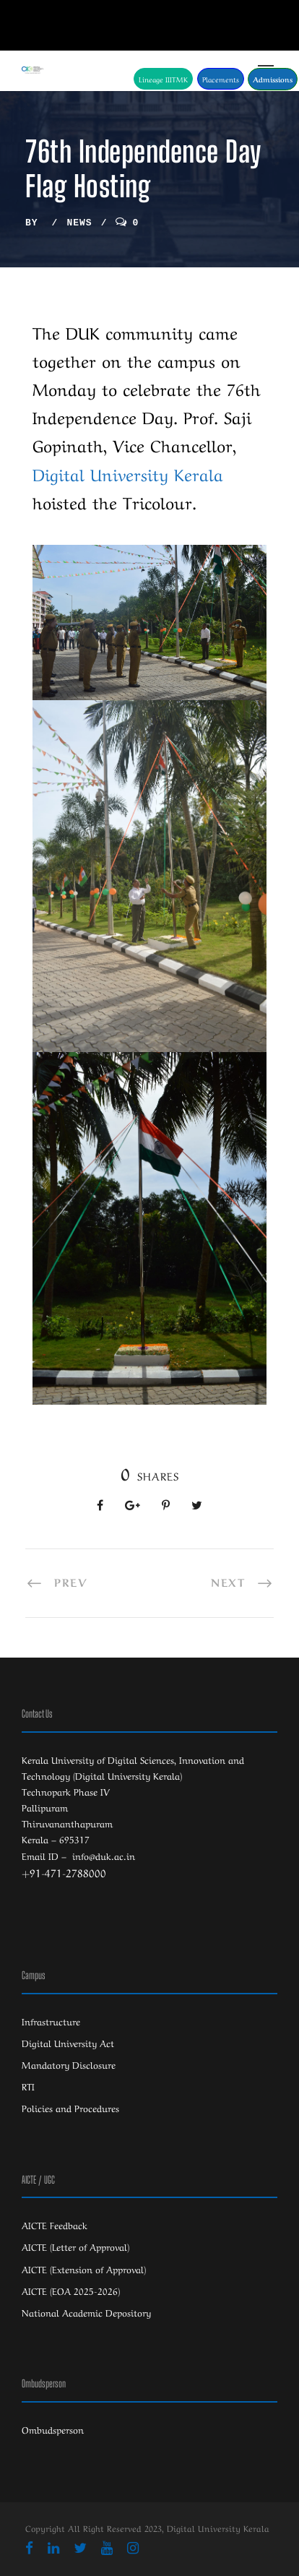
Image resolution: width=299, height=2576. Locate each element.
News (79, 222)
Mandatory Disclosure (69, 2064)
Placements (220, 79)
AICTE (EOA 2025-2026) (71, 2290)
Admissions (272, 79)
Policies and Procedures (70, 2107)
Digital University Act (68, 2042)
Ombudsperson (53, 2429)
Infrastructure (51, 2021)
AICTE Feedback (54, 2224)
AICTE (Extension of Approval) (84, 2268)
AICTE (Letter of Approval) (75, 2246)
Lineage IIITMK (163, 79)
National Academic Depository (86, 2312)
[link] (127, 473)
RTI (28, 2086)
